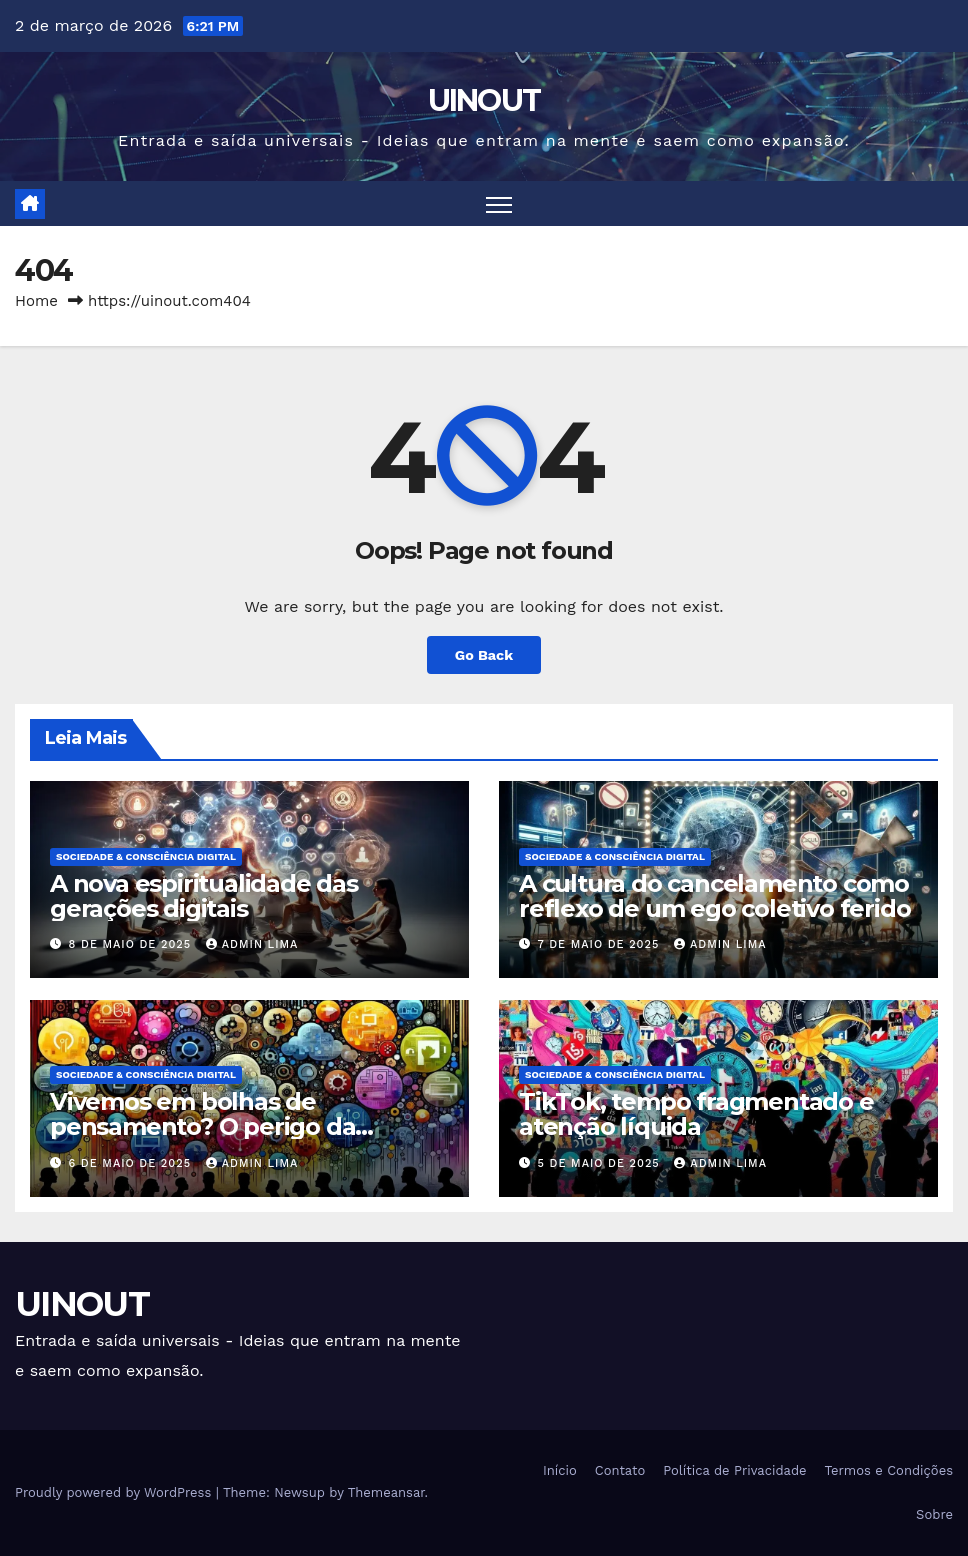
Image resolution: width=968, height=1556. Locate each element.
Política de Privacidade (734, 1470)
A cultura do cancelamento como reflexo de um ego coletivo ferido (714, 896)
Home (36, 301)
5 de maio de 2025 (601, 1163)
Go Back (484, 655)
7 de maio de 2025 (601, 944)
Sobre (934, 1514)
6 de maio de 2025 (132, 1163)
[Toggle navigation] (499, 203)
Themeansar (386, 1492)
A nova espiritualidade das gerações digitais (204, 896)
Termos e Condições (889, 1470)
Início (560, 1470)
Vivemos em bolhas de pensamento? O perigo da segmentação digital (202, 1126)
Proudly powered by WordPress (115, 1492)
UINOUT (484, 100)
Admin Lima (252, 944)
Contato (620, 1470)
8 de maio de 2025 (132, 944)
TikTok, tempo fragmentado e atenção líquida (696, 1114)
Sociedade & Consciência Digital (146, 856)
